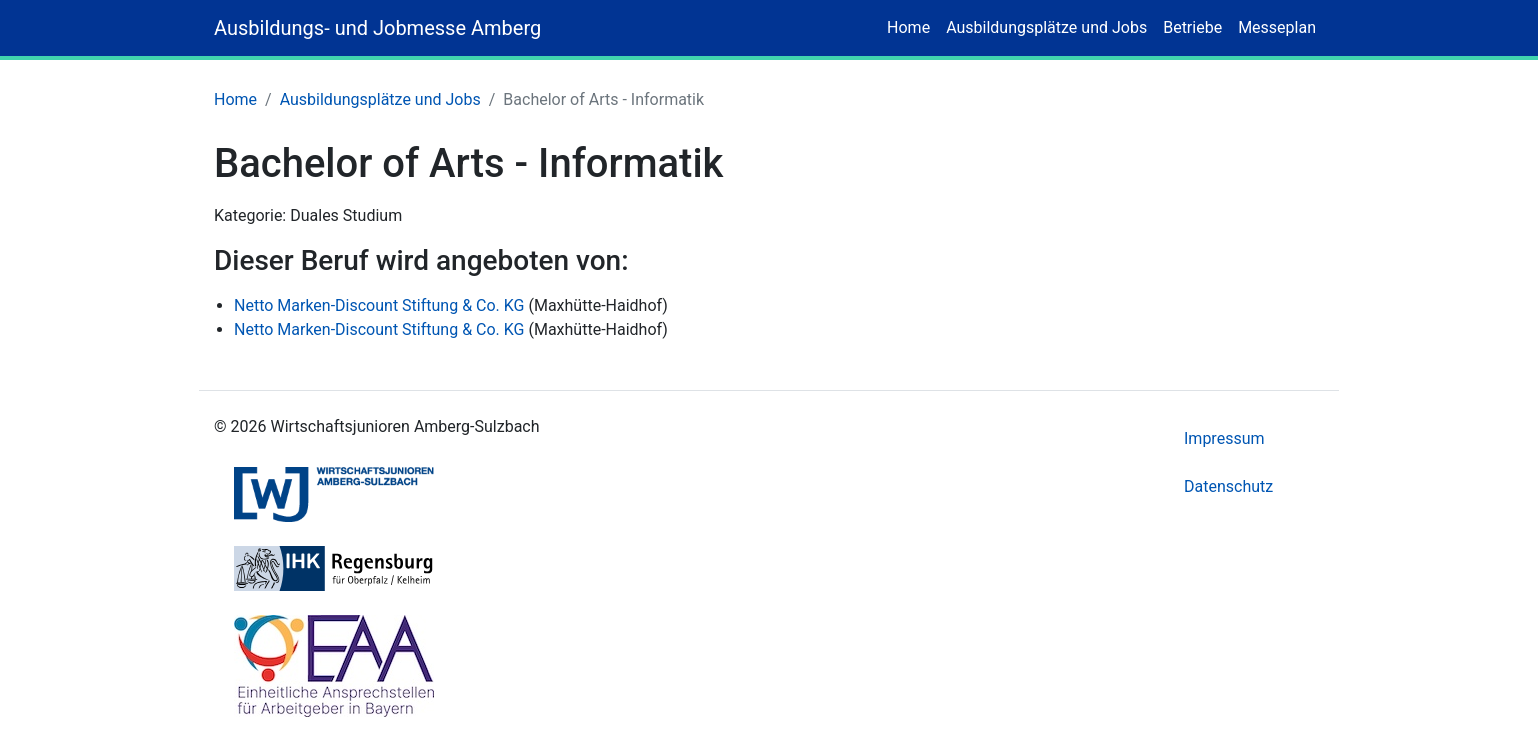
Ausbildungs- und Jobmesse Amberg (377, 28)
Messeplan (1277, 27)
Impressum (1224, 438)
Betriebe (1192, 27)
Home (908, 27)
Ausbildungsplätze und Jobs (1046, 27)
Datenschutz (1228, 486)
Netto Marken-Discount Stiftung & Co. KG (379, 305)
